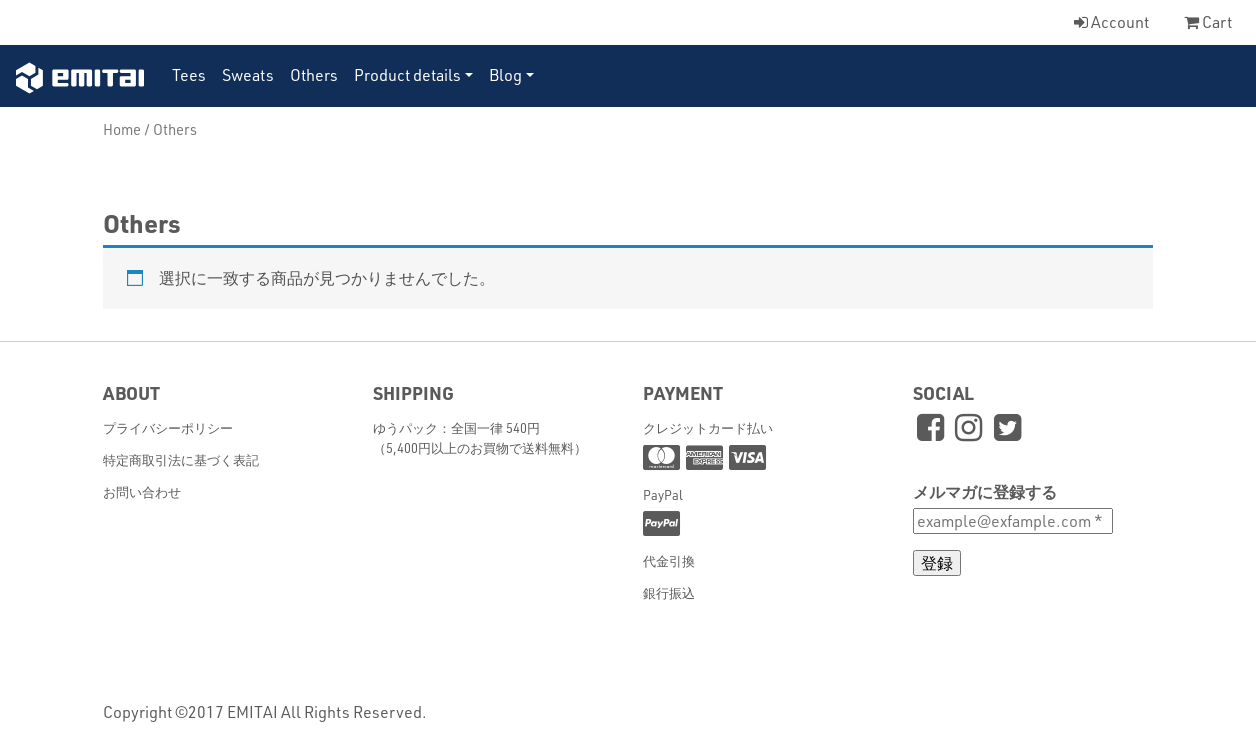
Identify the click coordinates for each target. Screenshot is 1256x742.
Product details (407, 74)
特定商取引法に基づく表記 (181, 459)
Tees (189, 74)
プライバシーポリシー (168, 427)
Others (314, 74)
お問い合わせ (142, 491)
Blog (505, 74)
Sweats (248, 74)
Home (122, 129)
